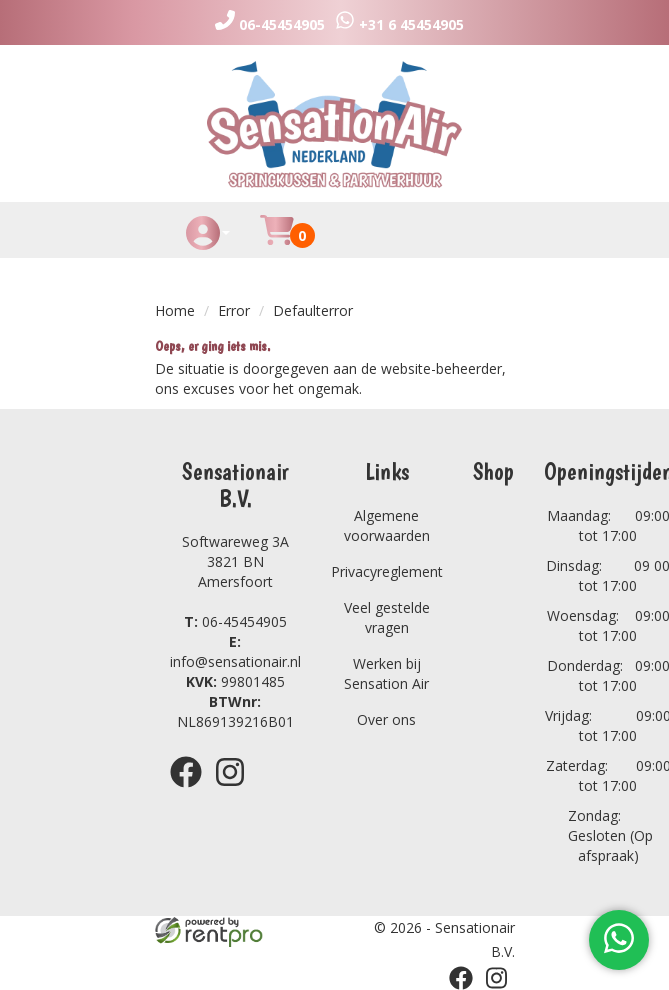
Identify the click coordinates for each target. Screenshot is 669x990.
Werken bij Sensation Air (386, 673)
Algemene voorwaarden (387, 525)
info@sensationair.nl (235, 651)
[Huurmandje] (277, 241)
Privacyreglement (387, 571)
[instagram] (236, 790)
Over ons (386, 719)
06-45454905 (235, 621)
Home (175, 310)
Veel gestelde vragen (387, 617)
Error (234, 310)
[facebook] (192, 790)
